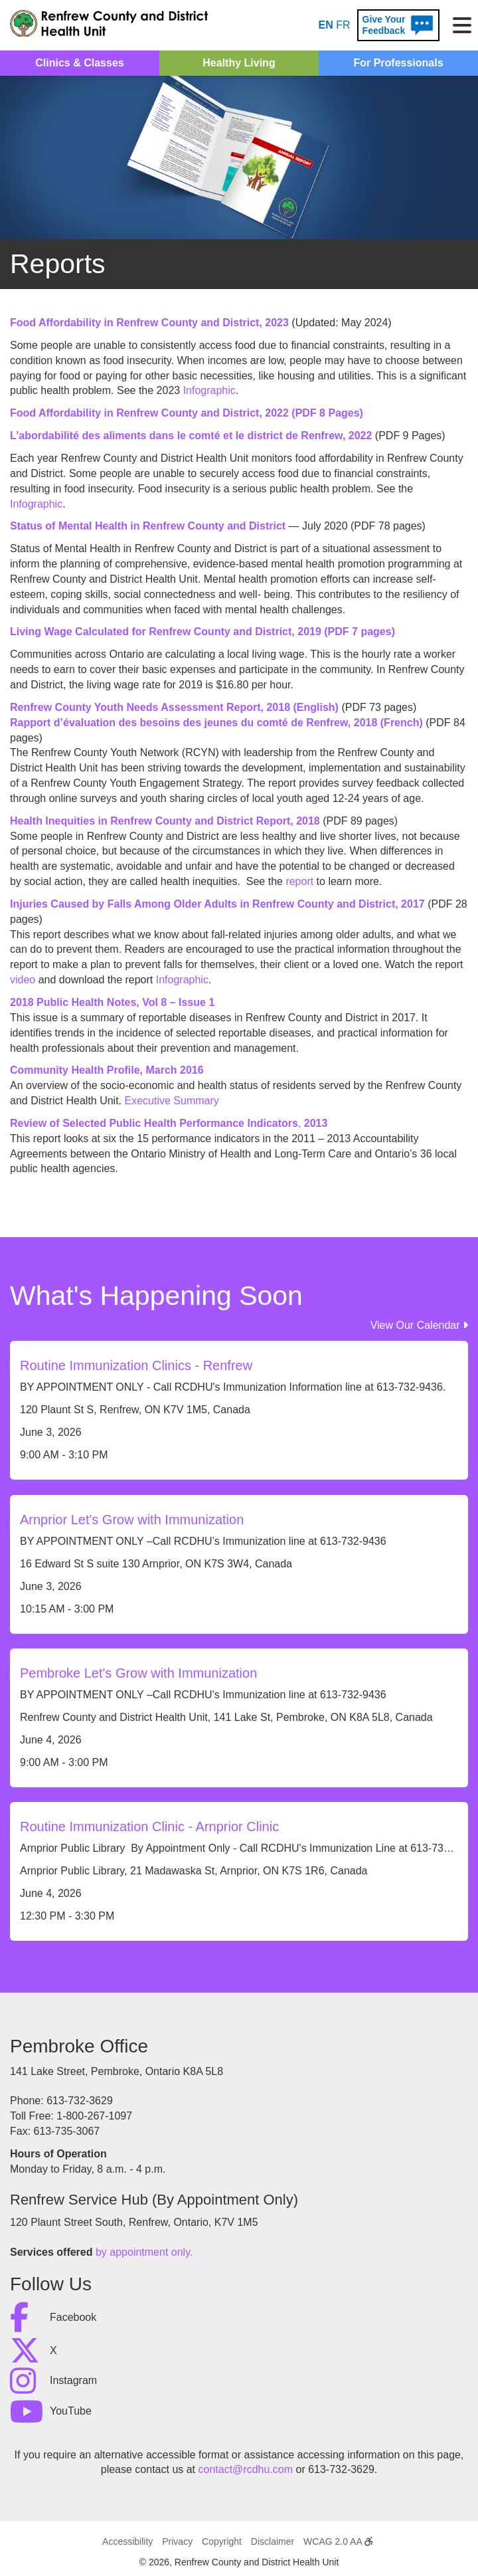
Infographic (209, 390)
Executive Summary (172, 1100)
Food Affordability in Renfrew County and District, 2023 (149, 322)
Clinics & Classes (79, 62)
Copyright (222, 2541)
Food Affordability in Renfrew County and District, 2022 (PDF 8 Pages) (186, 413)
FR (343, 25)
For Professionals (398, 62)
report (299, 881)
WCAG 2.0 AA (337, 2541)
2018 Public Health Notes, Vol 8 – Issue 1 (112, 1002)
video (22, 979)
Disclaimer (272, 2541)
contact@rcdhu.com (246, 2469)
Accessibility (127, 2541)
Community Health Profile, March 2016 (107, 1070)
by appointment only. (144, 2252)
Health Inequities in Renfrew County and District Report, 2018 (165, 821)
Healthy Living (238, 62)
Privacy (177, 2541)
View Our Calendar (419, 1325)
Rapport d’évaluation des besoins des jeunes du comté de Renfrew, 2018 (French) (216, 722)
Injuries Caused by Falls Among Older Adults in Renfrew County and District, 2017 (219, 904)
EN (326, 25)
